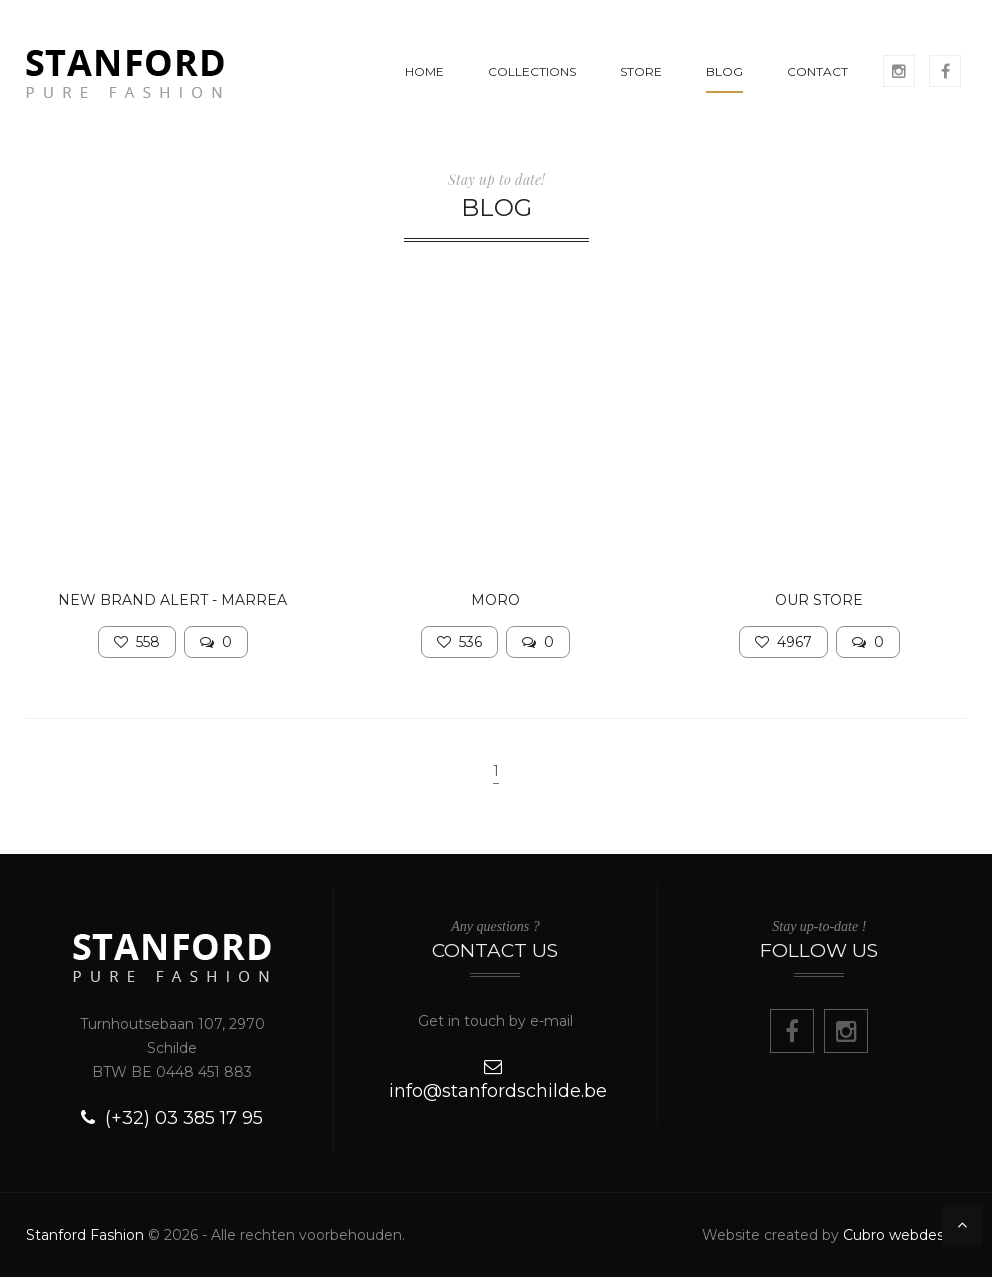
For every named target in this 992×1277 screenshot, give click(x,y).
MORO (495, 600)
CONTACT (817, 71)
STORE (641, 71)
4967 (783, 642)
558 (137, 642)
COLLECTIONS (532, 71)
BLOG (724, 71)
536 (459, 642)
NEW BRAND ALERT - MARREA (172, 600)
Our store (819, 600)
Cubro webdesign (904, 1235)
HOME (424, 71)
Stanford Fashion (85, 1235)
